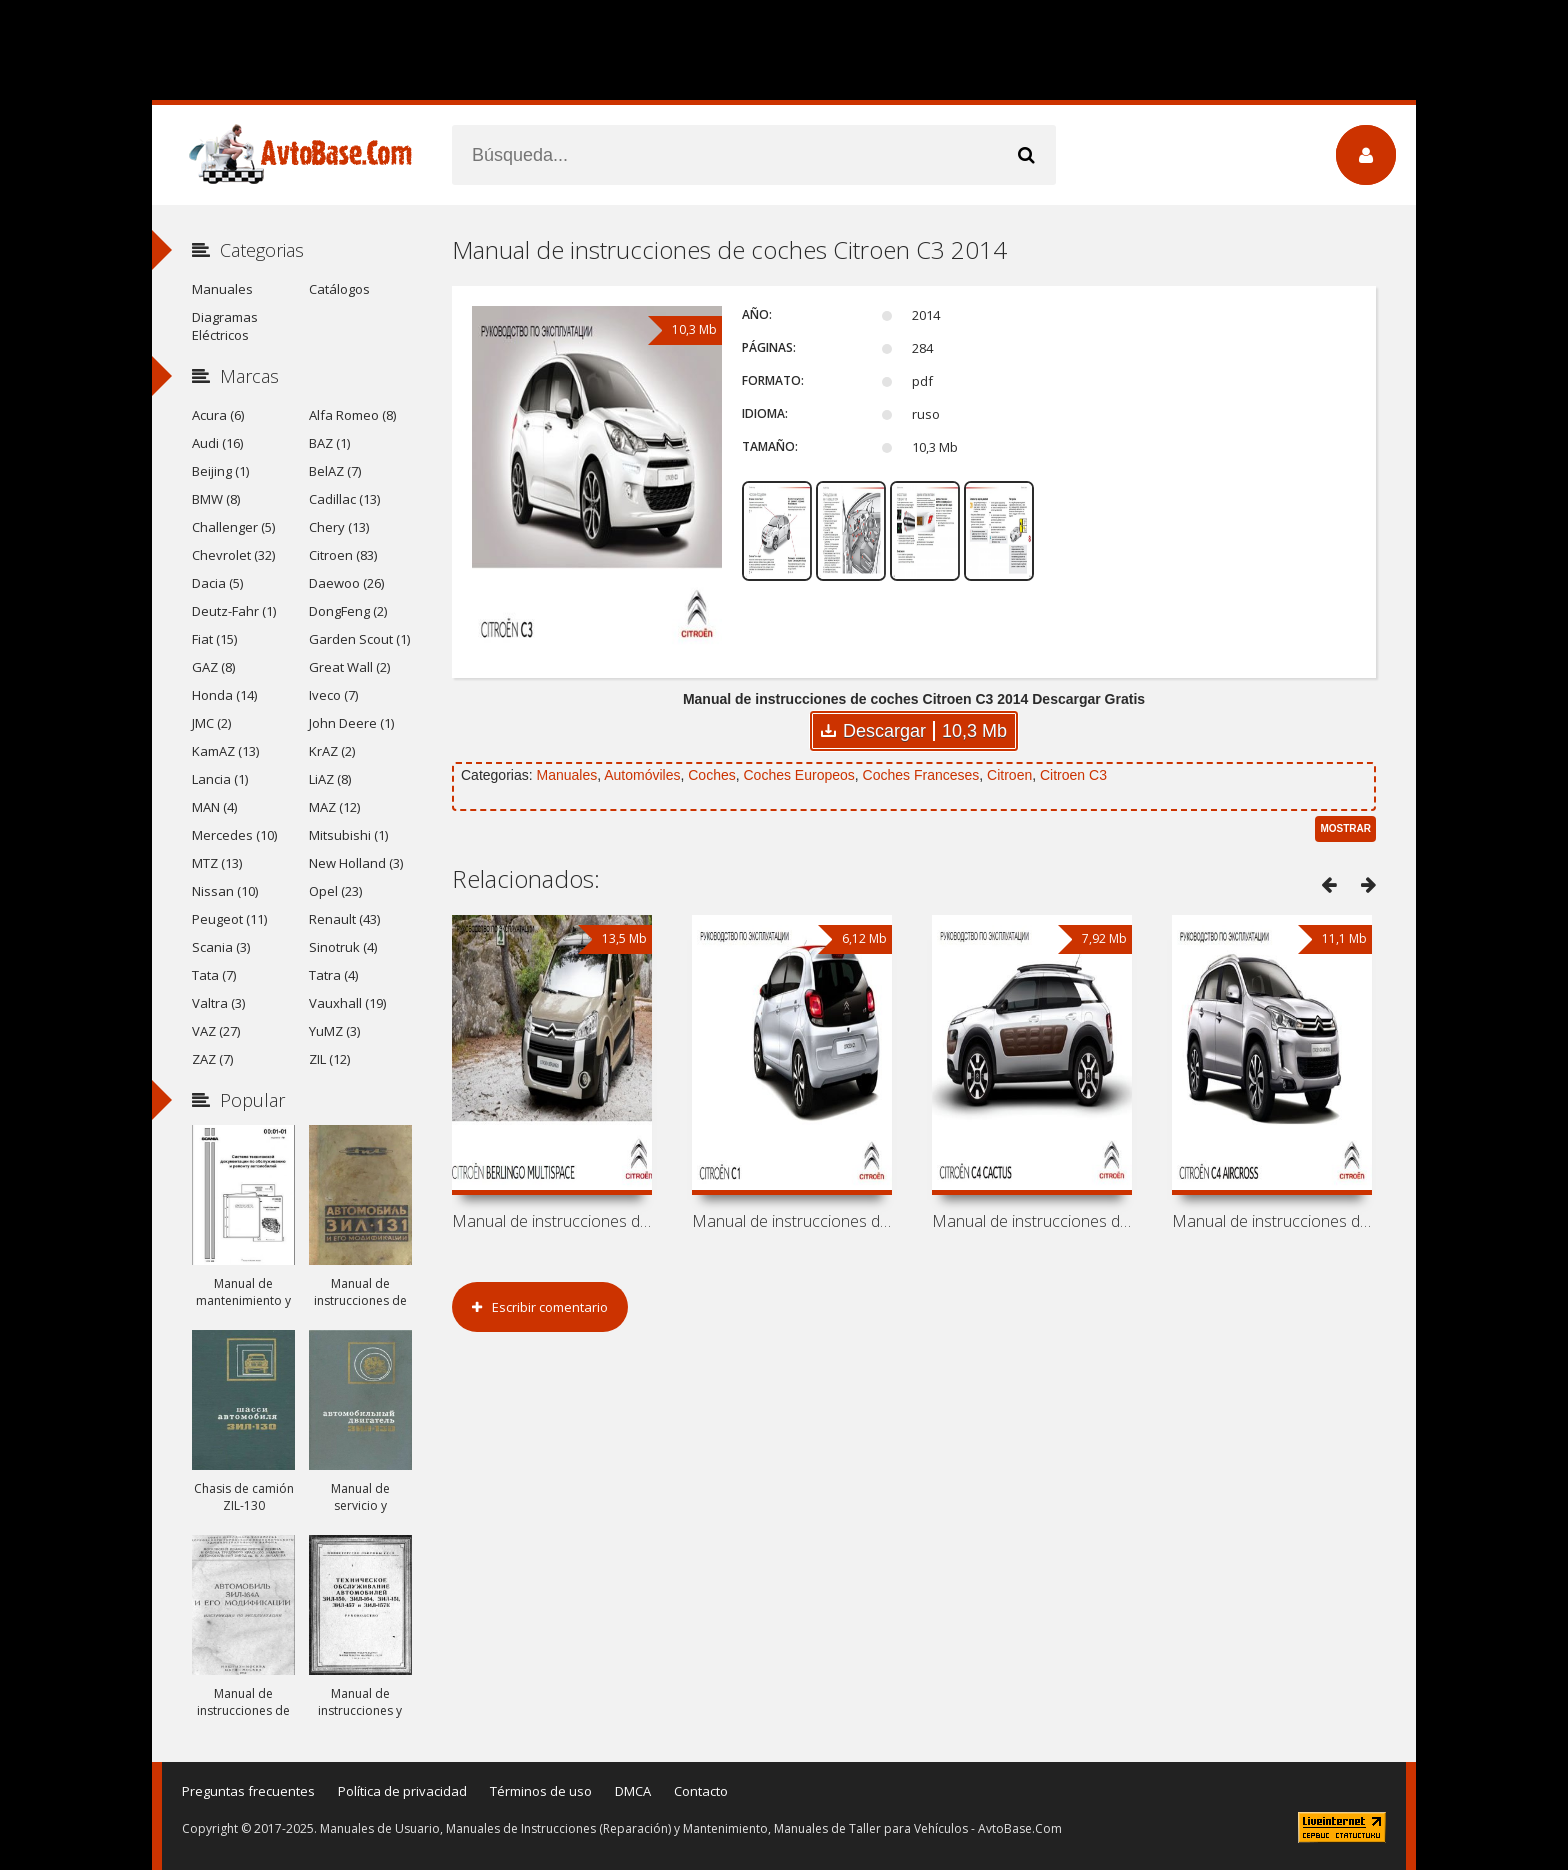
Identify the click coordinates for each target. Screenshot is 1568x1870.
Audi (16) (217, 443)
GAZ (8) (213, 667)
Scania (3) (221, 947)
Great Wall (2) (349, 667)
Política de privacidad (402, 1791)
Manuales (566, 775)
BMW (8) (216, 499)
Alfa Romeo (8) (352, 415)
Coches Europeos (799, 775)
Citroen (1009, 775)
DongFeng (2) (348, 611)
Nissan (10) (225, 891)
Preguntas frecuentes (248, 1791)
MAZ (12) (334, 807)
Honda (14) (224, 695)
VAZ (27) (216, 1031)
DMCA (633, 1791)
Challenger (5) (233, 527)
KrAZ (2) (332, 751)
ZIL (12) (329, 1059)
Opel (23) (335, 891)
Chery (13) (339, 527)
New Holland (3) (356, 863)
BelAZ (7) (335, 471)
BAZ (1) (329, 443)
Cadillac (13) (344, 499)
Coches (711, 775)
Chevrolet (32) (233, 555)
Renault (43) (344, 919)
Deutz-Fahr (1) (234, 611)
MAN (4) (214, 807)
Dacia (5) (217, 583)
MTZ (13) (217, 863)
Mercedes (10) (234, 835)
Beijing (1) (220, 471)
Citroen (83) (343, 555)
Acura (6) (218, 415)
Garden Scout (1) (359, 639)
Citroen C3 (1073, 775)
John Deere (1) (351, 723)
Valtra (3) (218, 1003)
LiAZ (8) (330, 779)
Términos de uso (541, 1791)
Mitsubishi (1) (348, 835)
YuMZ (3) (334, 1031)
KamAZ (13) (225, 751)
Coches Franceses (921, 775)
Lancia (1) (220, 779)
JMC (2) (211, 723)
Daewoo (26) (346, 583)
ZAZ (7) (212, 1059)
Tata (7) (214, 975)
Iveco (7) (333, 695)
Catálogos (339, 289)
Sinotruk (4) (343, 947)
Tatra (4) (333, 975)
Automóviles (642, 775)
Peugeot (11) (229, 919)
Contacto (701, 1791)
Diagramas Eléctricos (225, 326)
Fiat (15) (214, 639)
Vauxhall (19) (347, 1003)
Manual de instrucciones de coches (552, 1221)
